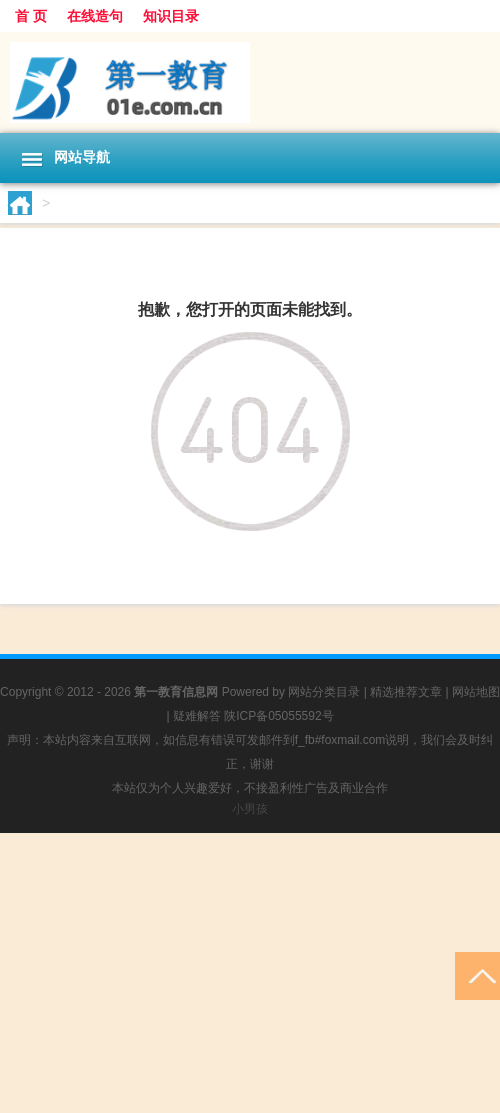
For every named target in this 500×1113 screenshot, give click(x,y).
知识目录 (171, 16)
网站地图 (476, 692)
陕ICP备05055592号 (278, 716)
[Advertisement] (250, 973)
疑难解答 (197, 716)
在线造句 (95, 16)
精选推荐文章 (406, 692)
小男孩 (250, 809)
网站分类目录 (324, 692)
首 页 (31, 16)
